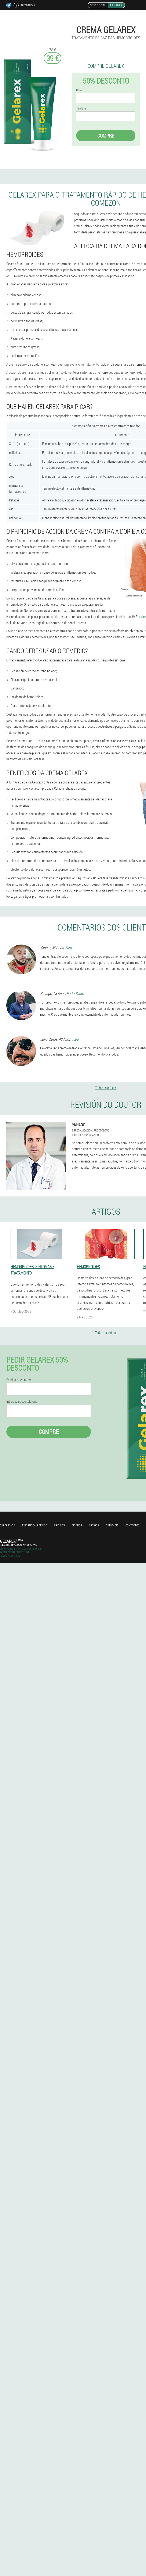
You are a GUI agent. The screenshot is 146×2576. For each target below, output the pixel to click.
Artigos (94, 1525)
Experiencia (7, 1525)
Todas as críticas (106, 1087)
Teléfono (81, 108)
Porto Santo (75, 993)
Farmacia (112, 1525)
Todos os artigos (106, 1332)
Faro (68, 947)
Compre (105, 135)
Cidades (77, 1525)
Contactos (132, 1525)
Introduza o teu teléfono (21, 1401)
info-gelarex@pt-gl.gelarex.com (18, 1545)
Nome (79, 90)
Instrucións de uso (34, 1525)
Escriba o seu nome (19, 1379)
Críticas (59, 1525)
